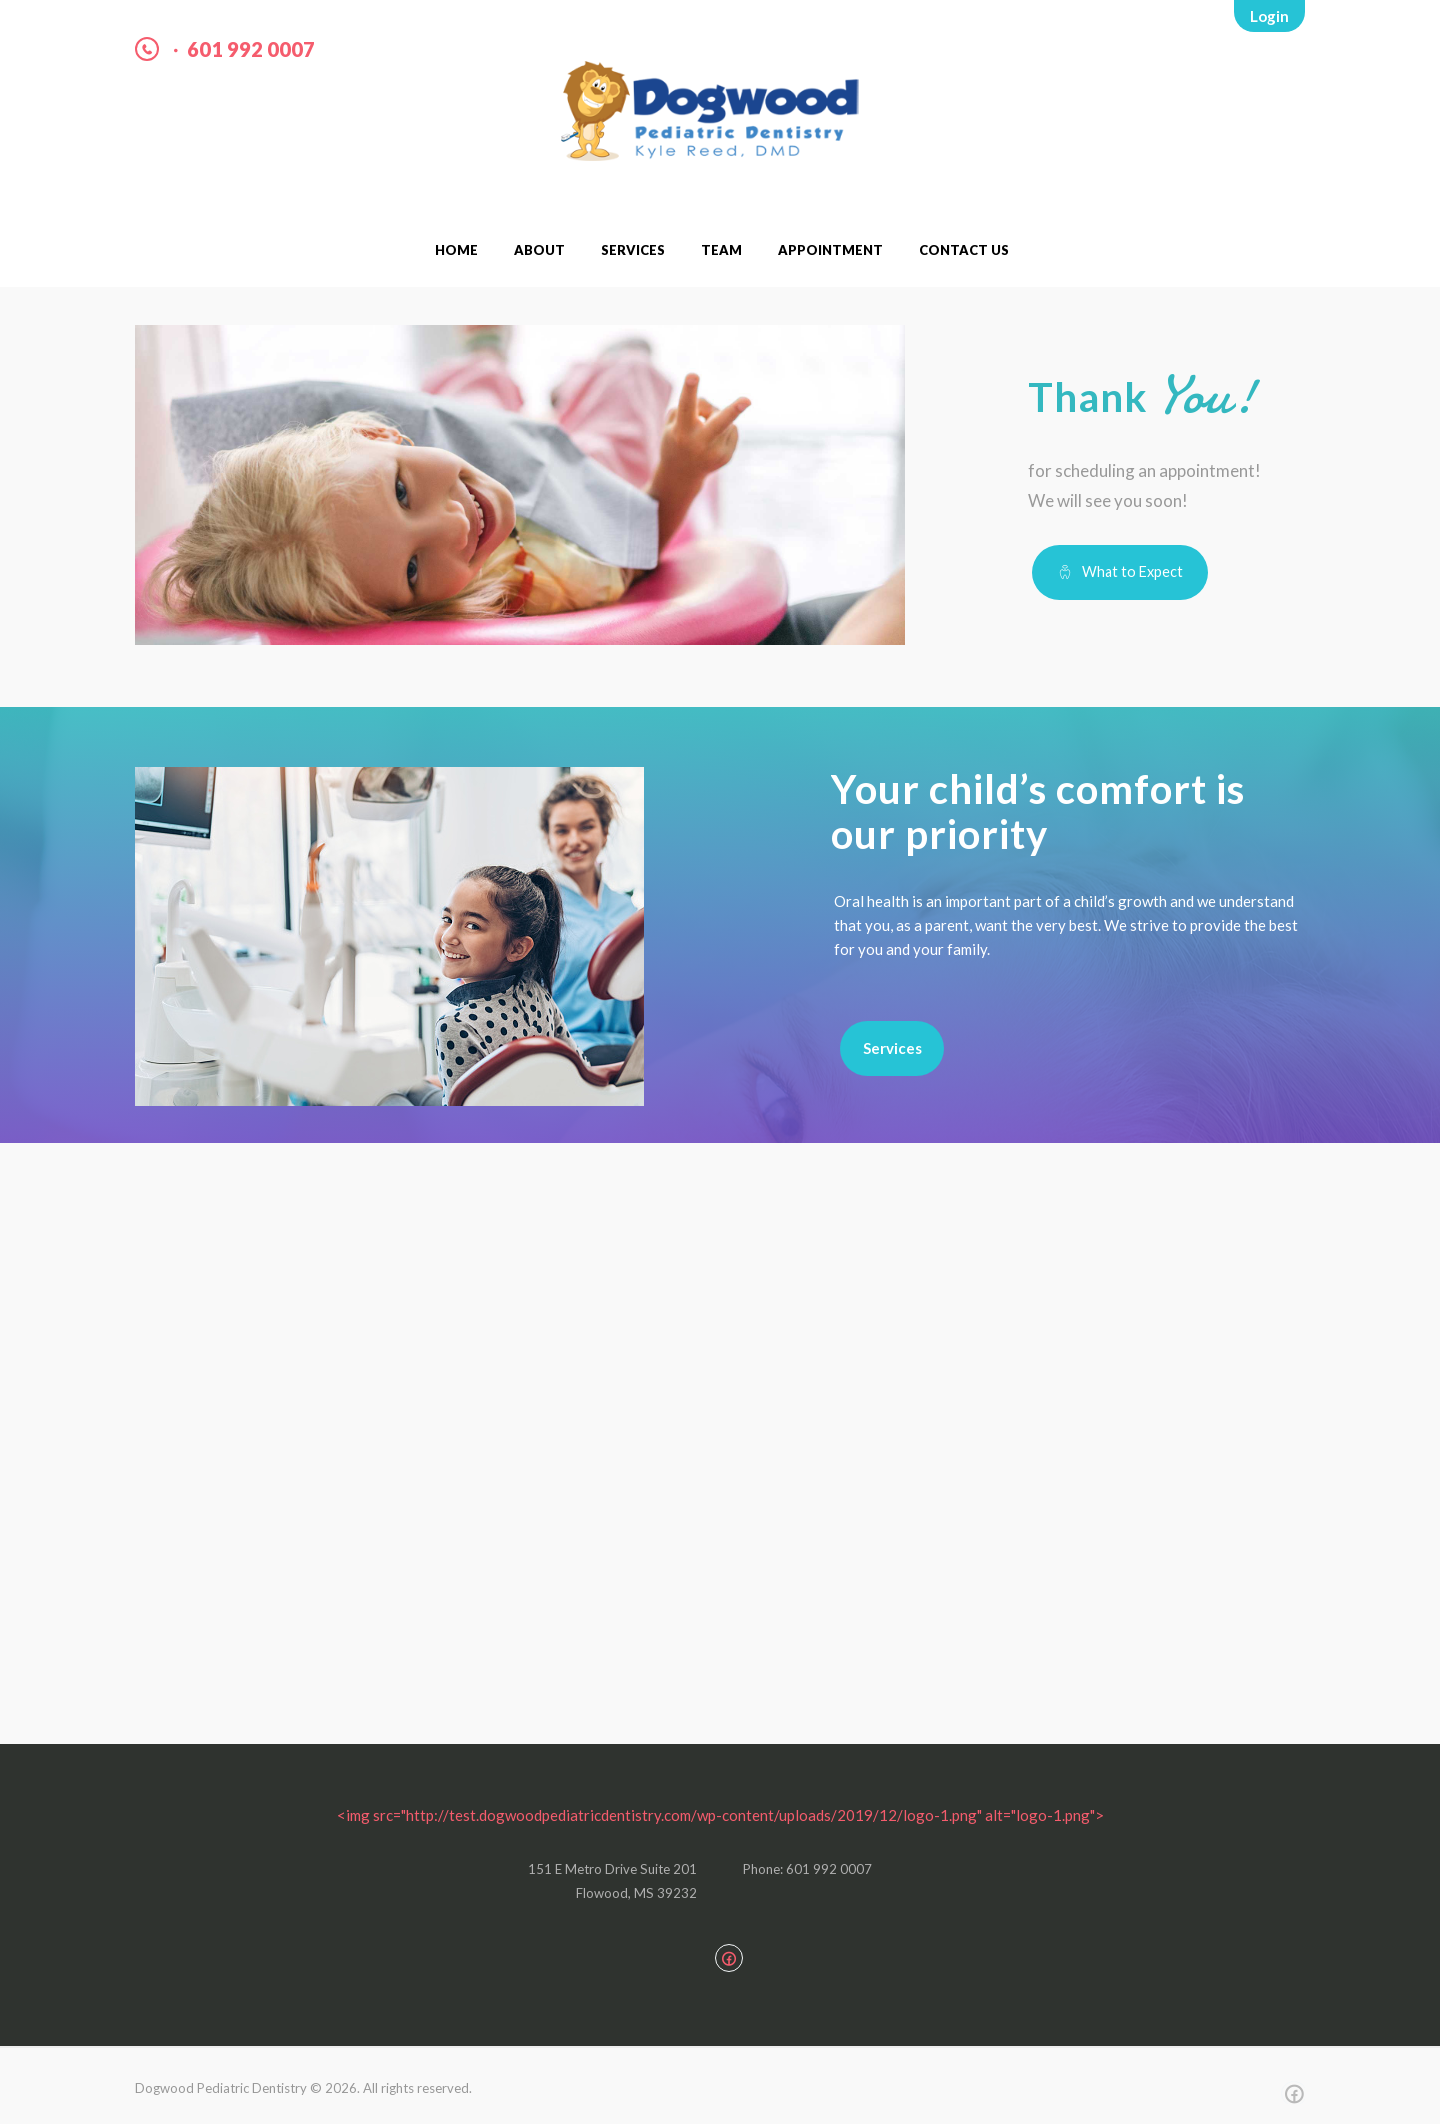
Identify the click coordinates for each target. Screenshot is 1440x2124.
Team (721, 250)
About (539, 250)
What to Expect (1132, 571)
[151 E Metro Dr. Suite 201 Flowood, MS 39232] (720, 1474)
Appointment (830, 250)
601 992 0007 (251, 49)
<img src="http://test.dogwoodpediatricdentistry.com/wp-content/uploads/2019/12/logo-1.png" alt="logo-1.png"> (720, 1815)
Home (456, 250)
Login (1269, 16)
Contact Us (964, 250)
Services (633, 250)
